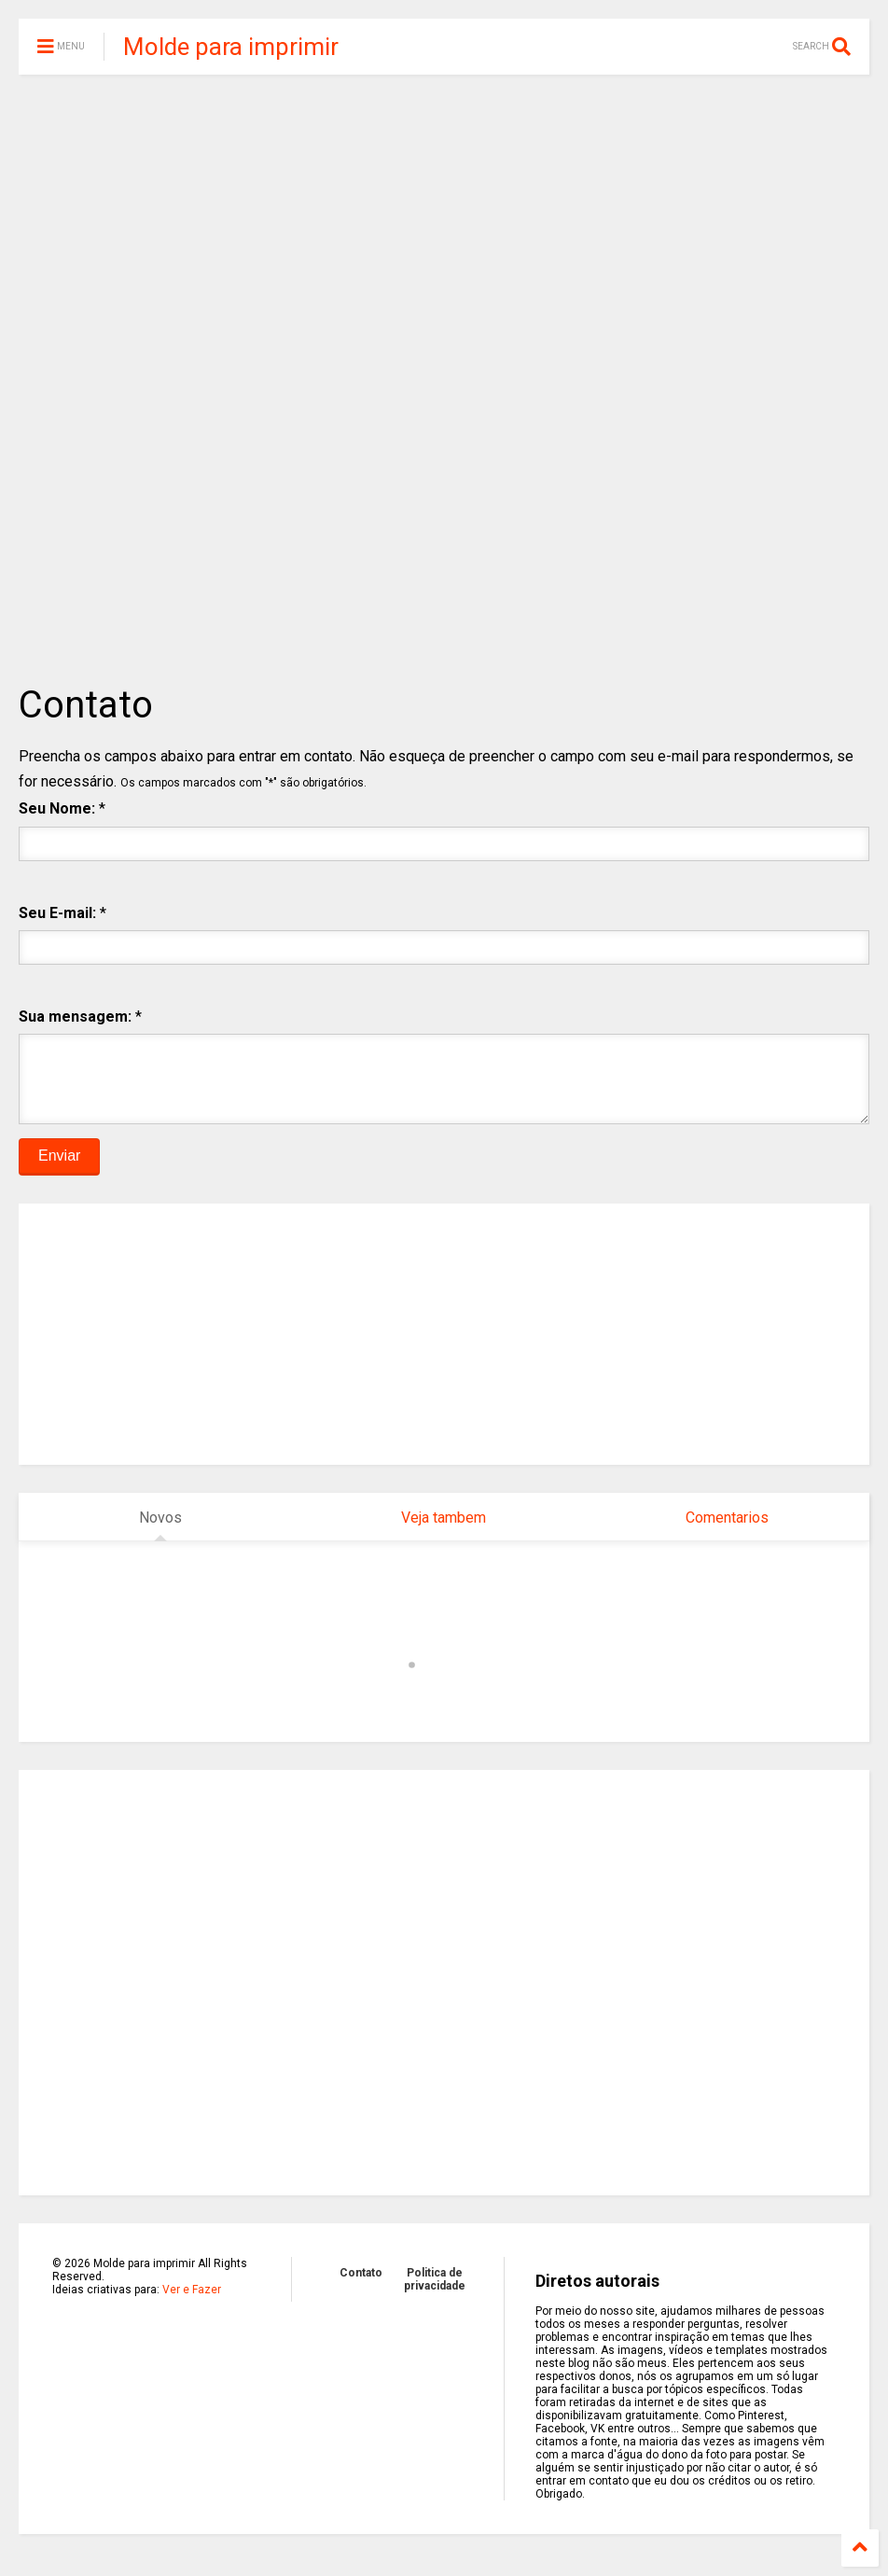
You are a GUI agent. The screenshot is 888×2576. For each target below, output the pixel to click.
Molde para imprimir (231, 47)
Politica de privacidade (434, 2293)
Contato (361, 2286)
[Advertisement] (444, 233)
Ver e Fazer (191, 2303)
